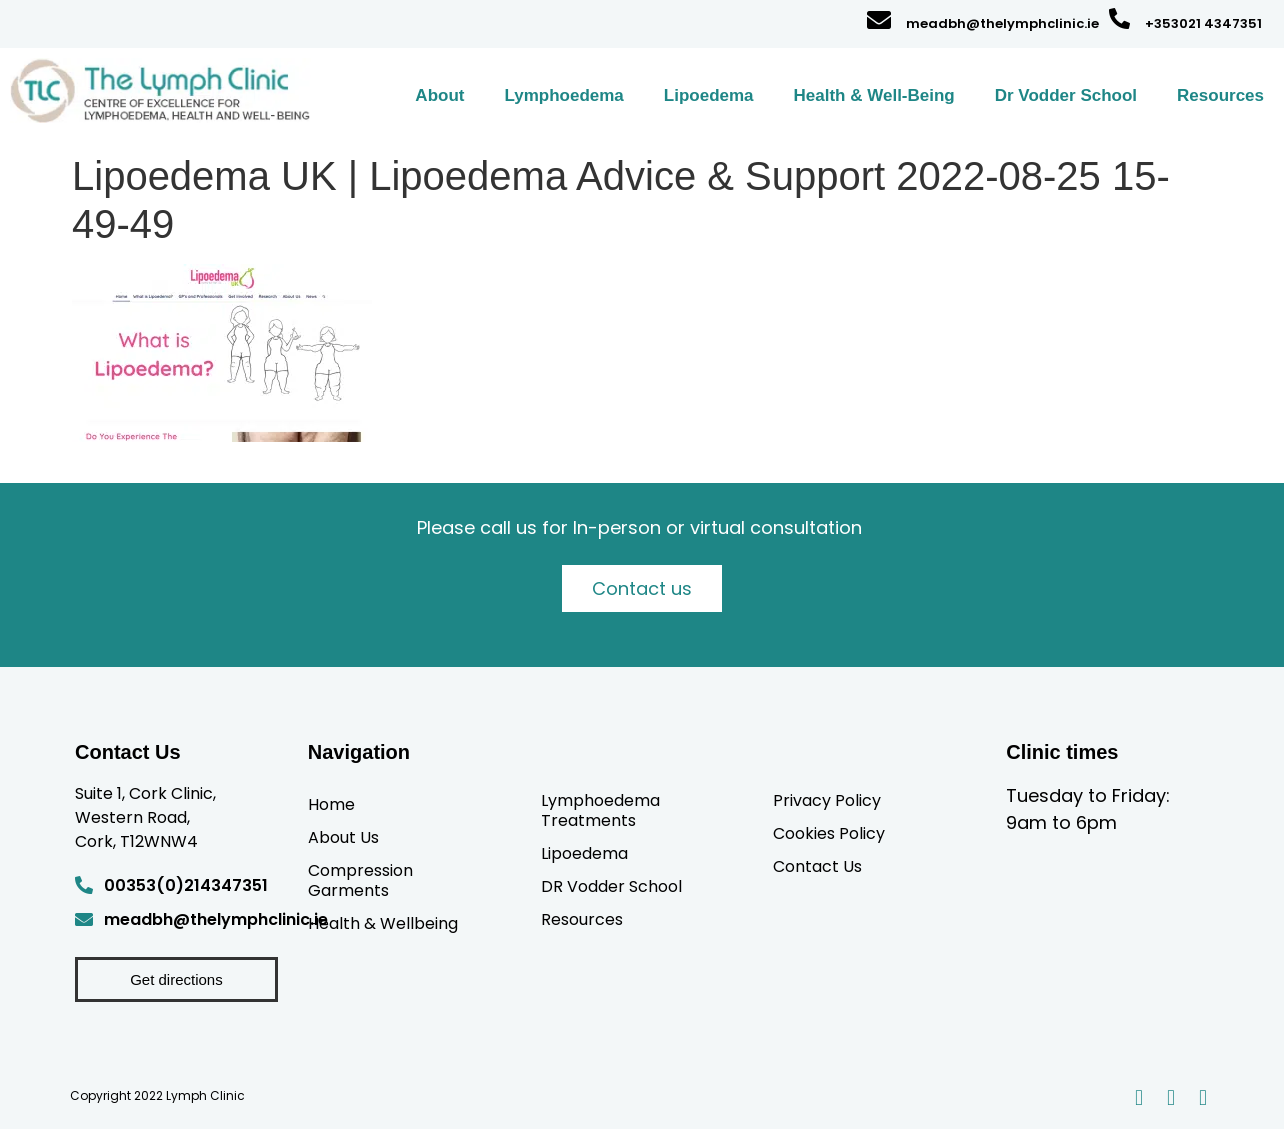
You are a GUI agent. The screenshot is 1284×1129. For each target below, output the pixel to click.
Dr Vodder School (1066, 95)
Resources (1220, 95)
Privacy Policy (827, 800)
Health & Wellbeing (383, 923)
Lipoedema (709, 95)
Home (331, 804)
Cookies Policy (829, 833)
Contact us (642, 588)
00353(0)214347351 (186, 885)
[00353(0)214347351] (84, 885)
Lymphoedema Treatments (600, 810)
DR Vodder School (611, 886)
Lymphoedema (563, 95)
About (439, 95)
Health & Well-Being (874, 95)
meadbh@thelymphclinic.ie (1002, 23)
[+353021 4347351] (1119, 18)
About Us (343, 837)
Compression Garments (360, 880)
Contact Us (817, 866)
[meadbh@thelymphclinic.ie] (879, 20)
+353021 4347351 (1203, 23)
